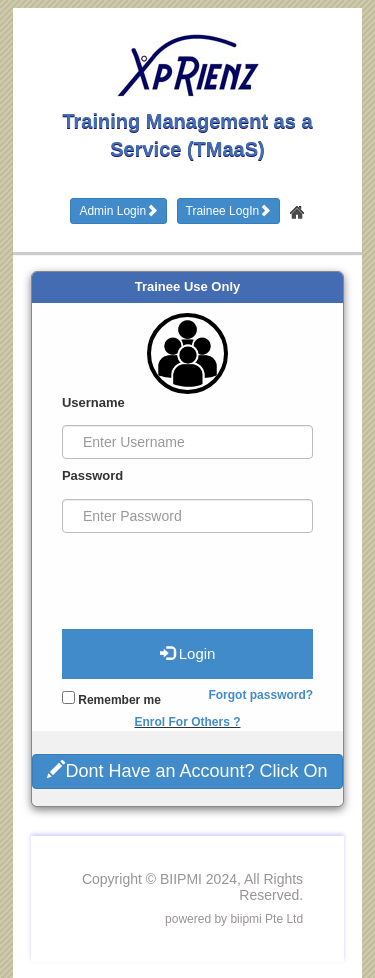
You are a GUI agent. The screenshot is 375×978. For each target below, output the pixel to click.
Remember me (111, 699)
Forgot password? (260, 695)
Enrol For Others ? (187, 722)
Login (188, 653)
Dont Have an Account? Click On (187, 770)
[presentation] (183, 573)
